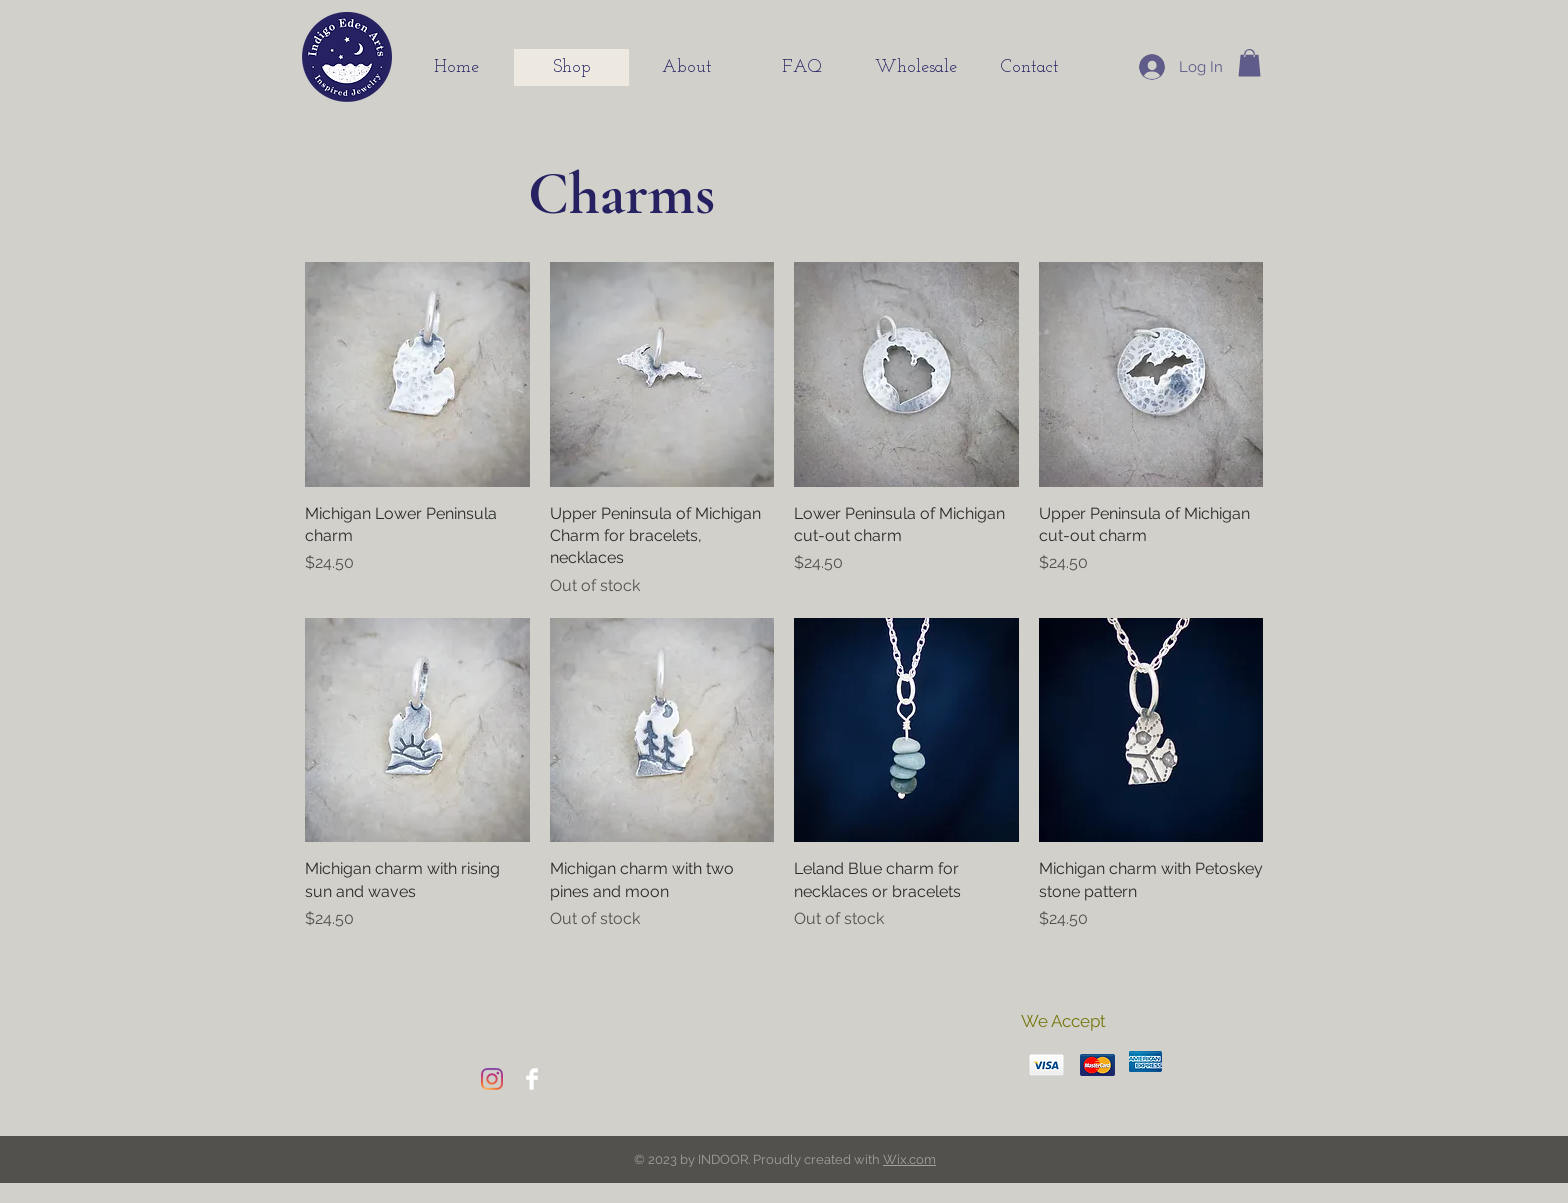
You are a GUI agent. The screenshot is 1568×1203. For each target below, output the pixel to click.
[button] (1249, 62)
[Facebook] (532, 1079)
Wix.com (909, 1159)
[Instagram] (492, 1079)
